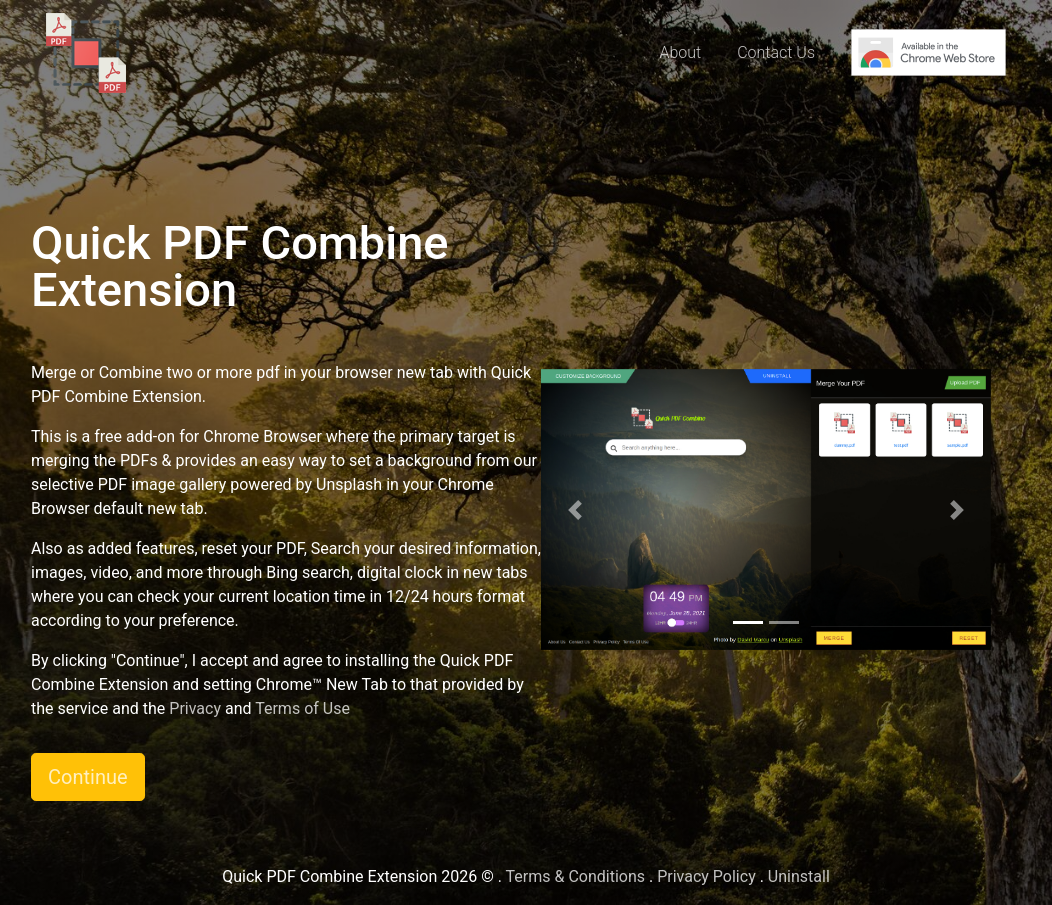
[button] (575, 509)
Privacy (195, 708)
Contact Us (776, 52)
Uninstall (799, 876)
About (680, 52)
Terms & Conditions (576, 876)
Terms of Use (302, 708)
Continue (88, 777)
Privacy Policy (706, 876)
